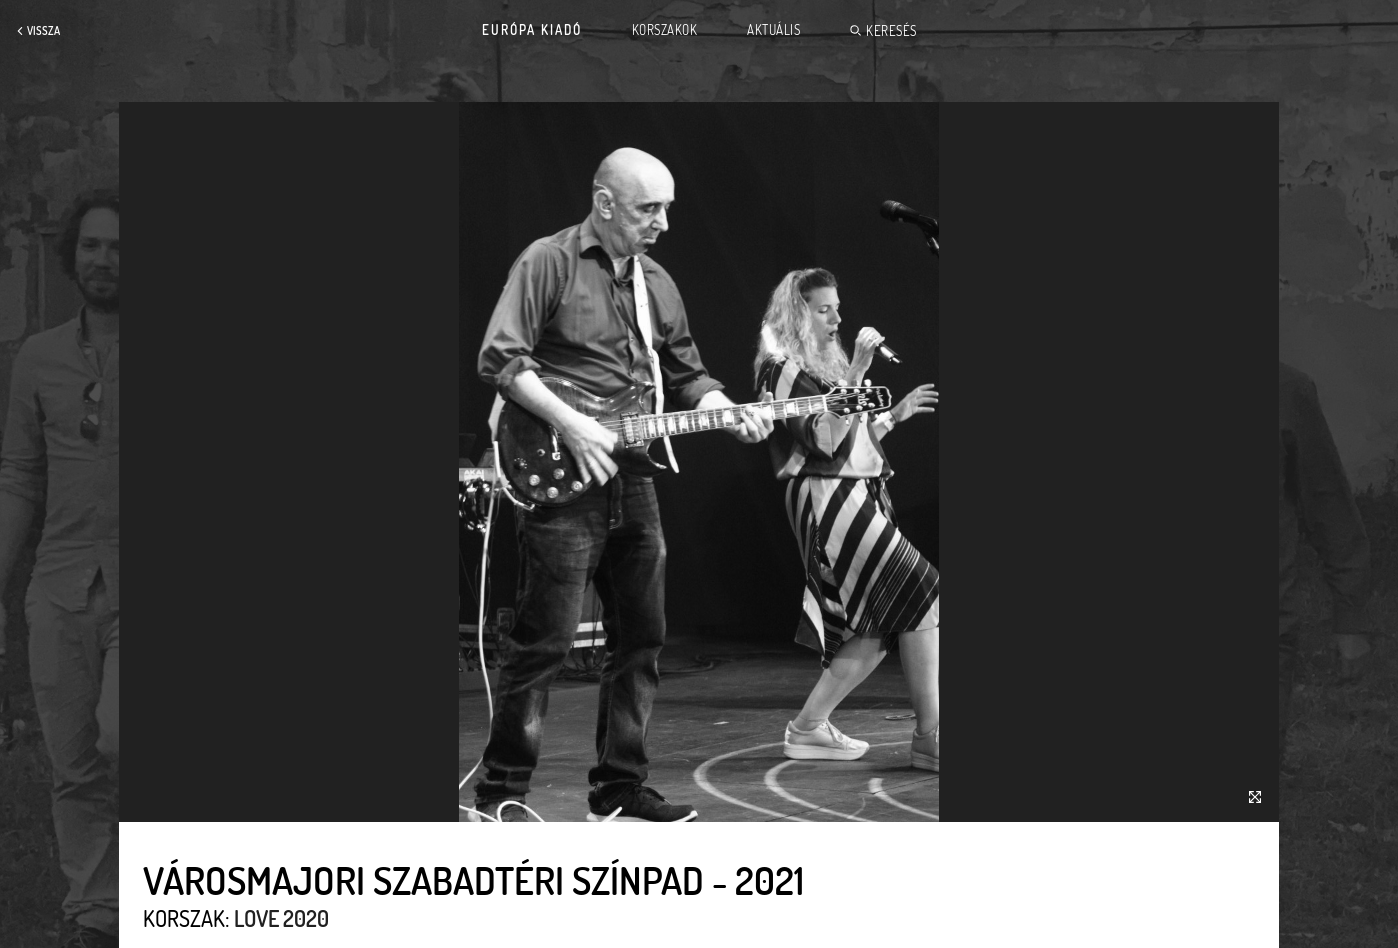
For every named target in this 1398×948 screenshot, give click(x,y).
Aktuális (773, 30)
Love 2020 (281, 918)
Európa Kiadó (532, 30)
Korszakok (665, 30)
